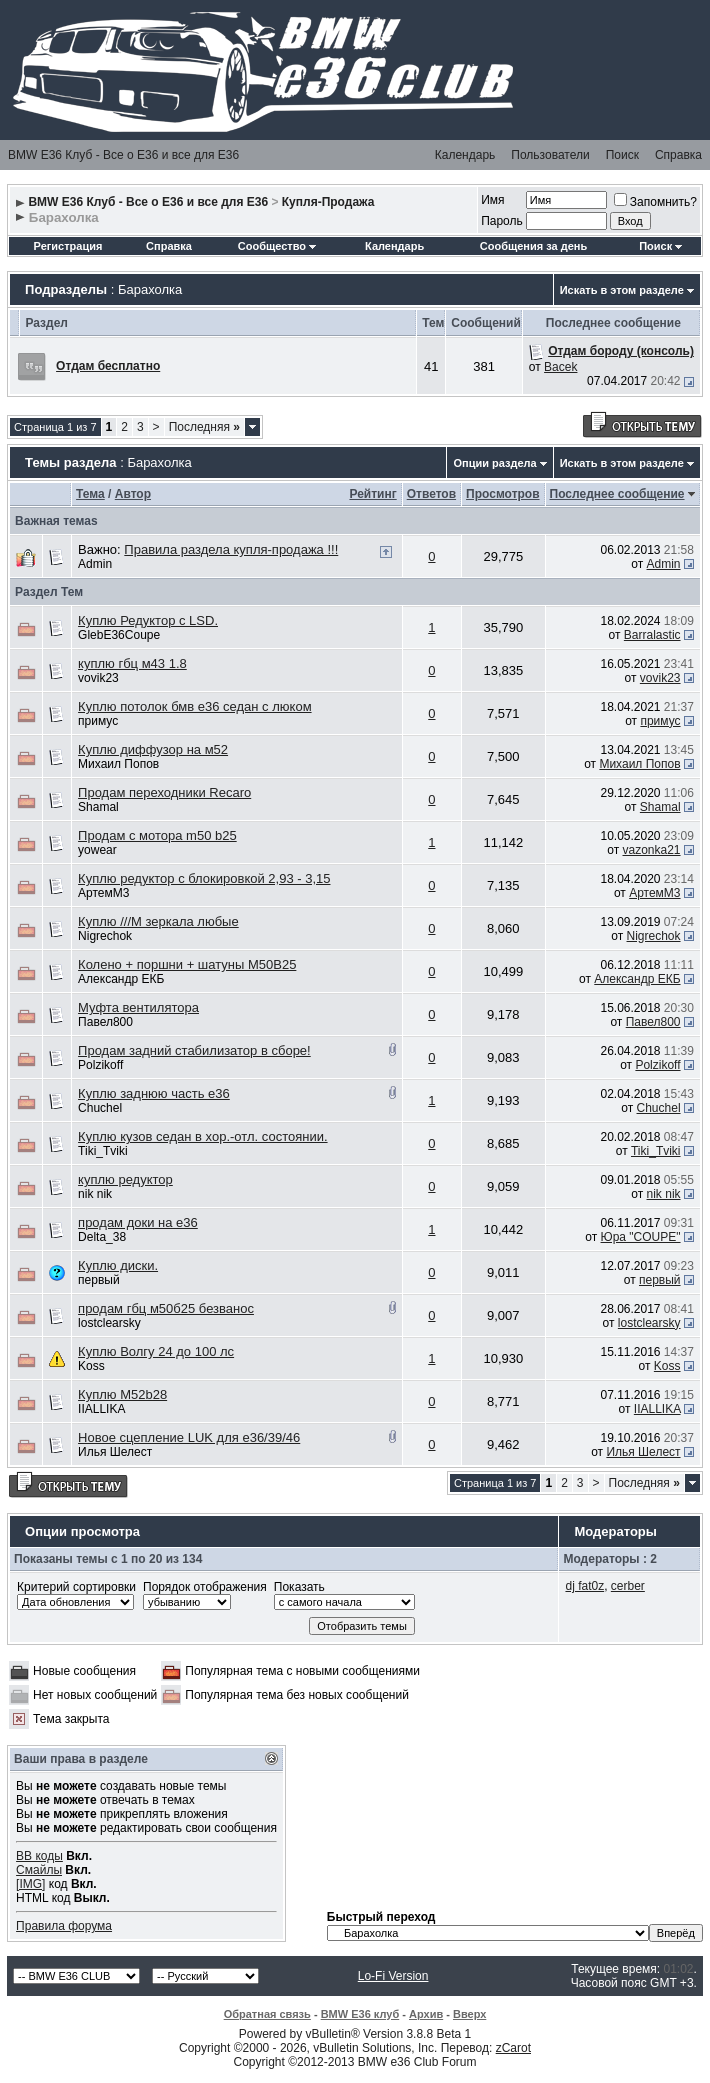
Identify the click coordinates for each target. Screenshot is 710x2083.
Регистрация (68, 246)
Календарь (465, 155)
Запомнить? (655, 202)
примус (98, 721)
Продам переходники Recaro (164, 792)
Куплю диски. (118, 1265)
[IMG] (30, 1884)
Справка (678, 155)
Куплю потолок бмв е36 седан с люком (194, 706)
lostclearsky (109, 1323)
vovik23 (98, 678)
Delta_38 (102, 1237)
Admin (95, 564)
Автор (133, 494)
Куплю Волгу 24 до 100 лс (156, 1351)
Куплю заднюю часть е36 (154, 1093)
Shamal (98, 807)
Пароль (502, 221)
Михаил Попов (118, 764)
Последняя (204, 427)
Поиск (622, 155)
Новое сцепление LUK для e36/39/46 (189, 1437)
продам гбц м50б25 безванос (166, 1308)
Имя (492, 200)
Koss (91, 1366)
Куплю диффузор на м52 (153, 749)
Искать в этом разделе (622, 290)
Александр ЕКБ (121, 979)
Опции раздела (494, 463)
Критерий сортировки (76, 1587)
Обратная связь (267, 2014)
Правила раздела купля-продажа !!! (231, 549)
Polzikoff (100, 1065)
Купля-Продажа (328, 202)
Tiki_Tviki (103, 1151)
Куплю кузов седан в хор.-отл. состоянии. (202, 1136)
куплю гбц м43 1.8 (132, 663)
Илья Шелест (115, 1452)
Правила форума (64, 1926)
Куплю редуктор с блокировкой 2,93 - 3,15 (204, 878)
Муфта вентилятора (138, 1007)
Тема (90, 494)
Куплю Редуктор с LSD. (148, 620)
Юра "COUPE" (641, 1237)
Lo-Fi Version (393, 1976)
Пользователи (550, 155)
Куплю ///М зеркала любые (158, 921)
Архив (426, 2014)
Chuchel (100, 1108)
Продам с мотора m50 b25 (157, 835)
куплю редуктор (125, 1179)
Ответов (431, 494)
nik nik (95, 1194)
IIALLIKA (101, 1409)
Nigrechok (105, 936)
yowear (97, 850)
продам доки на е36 (138, 1222)
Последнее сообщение (617, 494)
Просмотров (502, 494)
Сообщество (277, 246)
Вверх (469, 2014)
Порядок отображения (205, 1587)
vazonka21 (652, 850)
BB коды (39, 1856)
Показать (299, 1587)
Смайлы (39, 1870)
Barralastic (652, 635)
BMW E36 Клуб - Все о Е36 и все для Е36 (123, 155)
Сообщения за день (533, 246)
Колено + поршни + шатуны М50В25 (187, 964)
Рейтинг (372, 494)
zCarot (513, 2048)
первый (99, 1280)
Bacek (560, 367)
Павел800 (105, 1022)
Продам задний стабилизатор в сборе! (194, 1050)
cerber (628, 1586)
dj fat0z (584, 1586)
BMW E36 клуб (360, 2014)
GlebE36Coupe (119, 635)
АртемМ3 (103, 893)
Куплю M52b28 (122, 1394)
